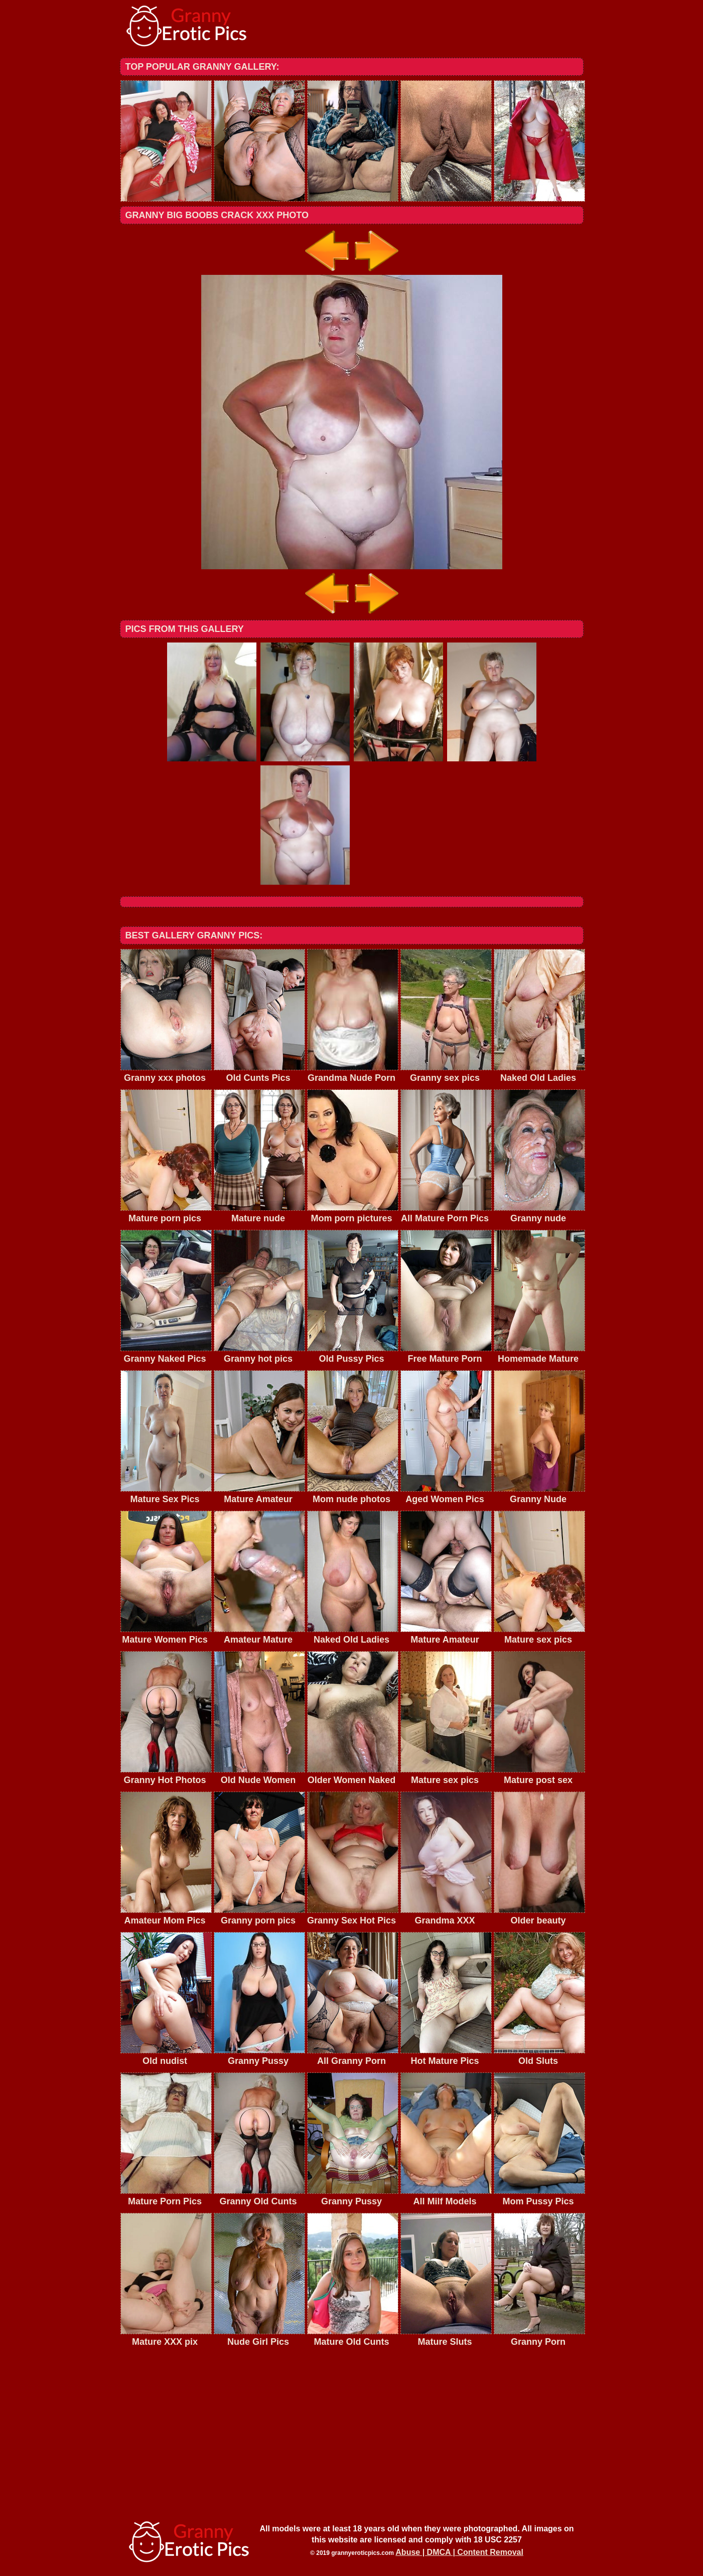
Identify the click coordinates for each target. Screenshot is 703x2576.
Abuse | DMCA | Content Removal (459, 2552)
